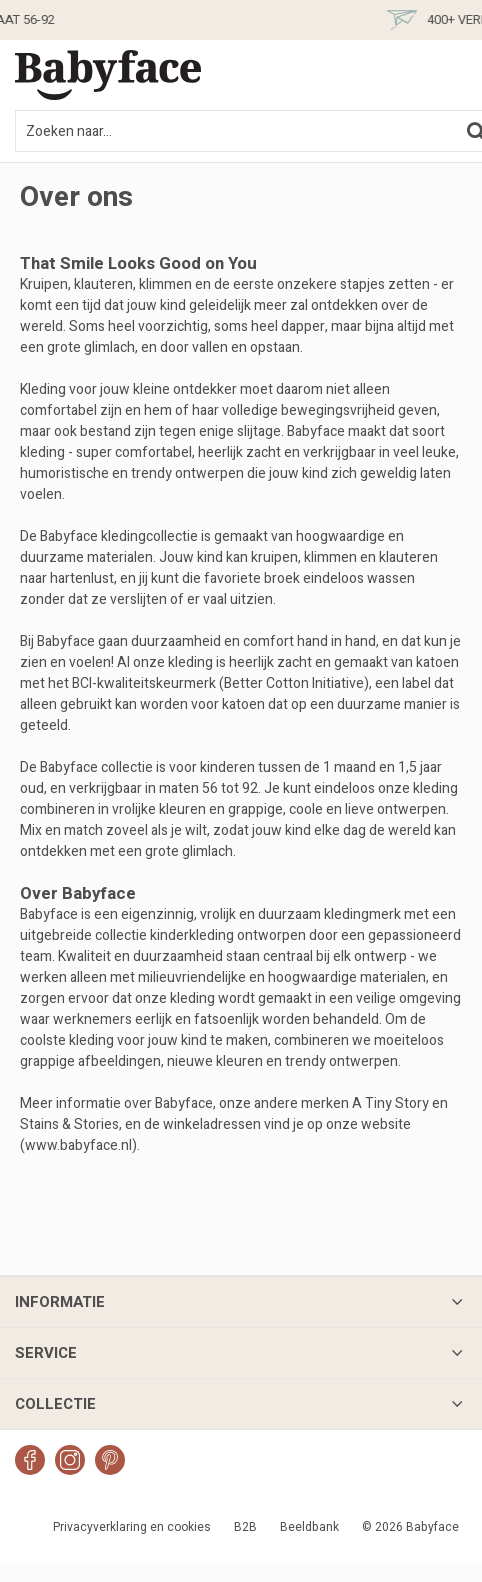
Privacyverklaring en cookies (132, 1527)
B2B (245, 1527)
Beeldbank (309, 1527)
